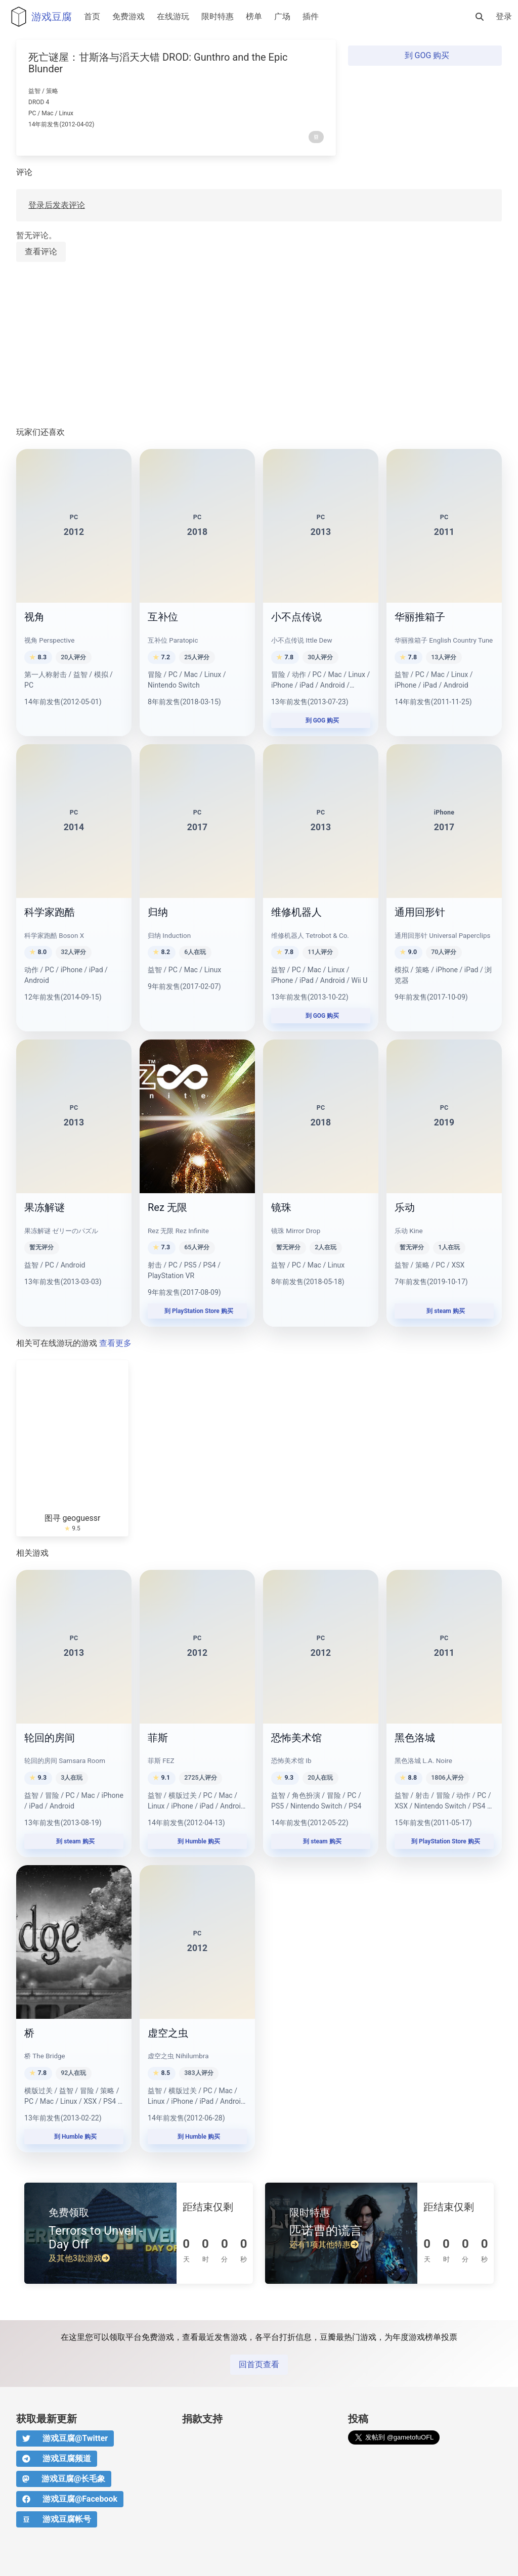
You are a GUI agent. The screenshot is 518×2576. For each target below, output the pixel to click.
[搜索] (479, 16)
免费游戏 (128, 16)
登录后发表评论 (56, 205)
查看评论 (41, 251)
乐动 (405, 1207)
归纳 (158, 912)
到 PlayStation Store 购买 (197, 1311)
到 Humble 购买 (197, 1841)
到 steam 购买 (443, 1311)
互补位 (163, 617)
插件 (311, 16)
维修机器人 (296, 912)
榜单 (254, 16)
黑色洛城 (415, 1738)
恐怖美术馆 (296, 1738)
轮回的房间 (49, 1738)
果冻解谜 (44, 1207)
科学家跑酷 (49, 912)
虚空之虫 (168, 2033)
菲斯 (158, 1738)
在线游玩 (173, 16)
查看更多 (115, 1343)
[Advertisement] (259, 345)
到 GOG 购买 (425, 55)
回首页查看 (259, 2364)
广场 (282, 16)
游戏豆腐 (39, 16)
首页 (92, 16)
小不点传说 (296, 617)
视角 (34, 617)
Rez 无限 (167, 1207)
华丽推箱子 (420, 617)
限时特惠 (217, 16)
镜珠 (281, 1207)
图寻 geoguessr (73, 1518)
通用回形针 (420, 912)
